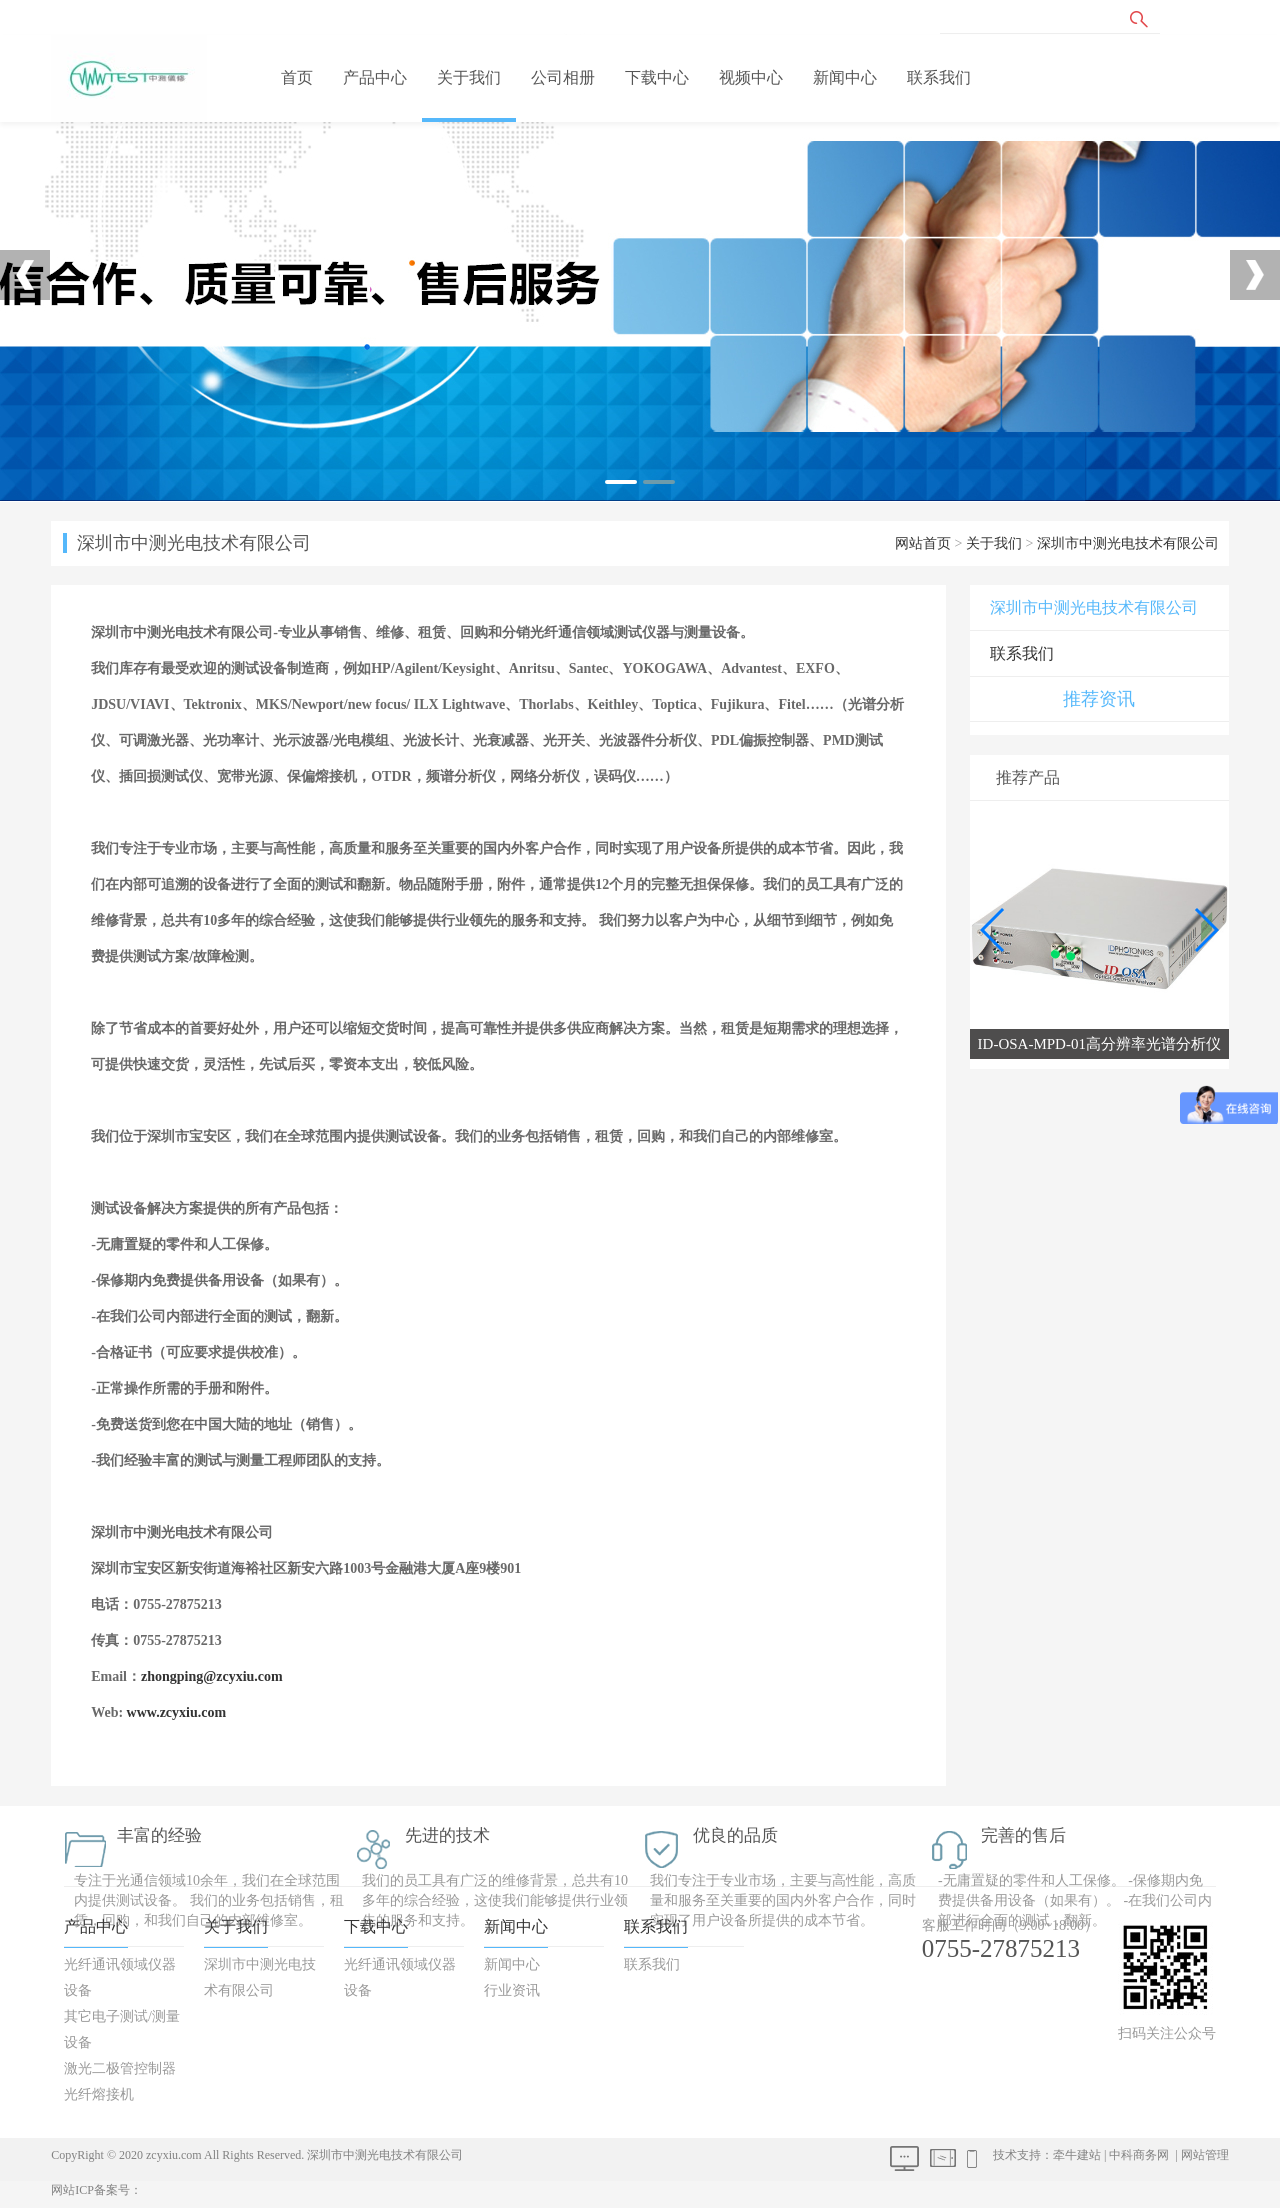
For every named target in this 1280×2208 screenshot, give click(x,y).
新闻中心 (845, 77)
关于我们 (469, 77)
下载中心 (657, 77)
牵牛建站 (1077, 2155)
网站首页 (923, 543)
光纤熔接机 (99, 2094)
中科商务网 (1139, 2155)
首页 (297, 77)
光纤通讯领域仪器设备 (120, 1977)
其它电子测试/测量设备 (122, 2029)
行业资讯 (512, 1990)
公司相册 (563, 77)
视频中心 (751, 77)
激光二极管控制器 (120, 2068)
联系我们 (939, 77)
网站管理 (1205, 2155)
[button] (1205, 930)
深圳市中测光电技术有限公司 (1128, 543)
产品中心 (375, 77)
